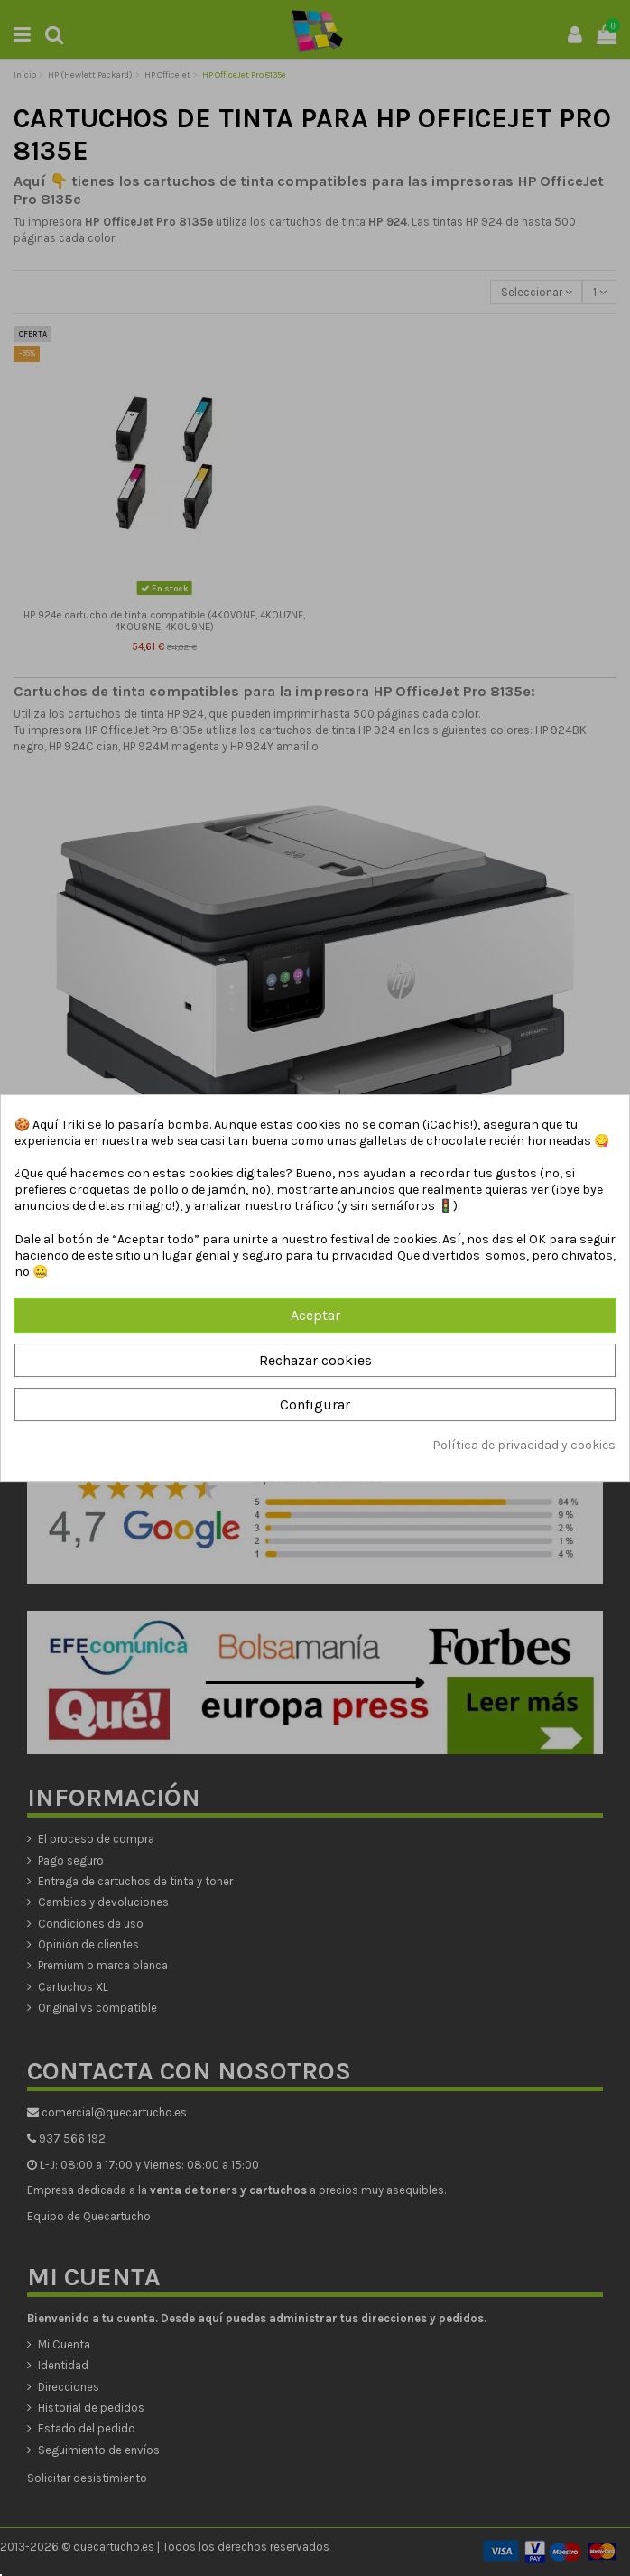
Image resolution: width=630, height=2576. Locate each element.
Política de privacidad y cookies (524, 1445)
